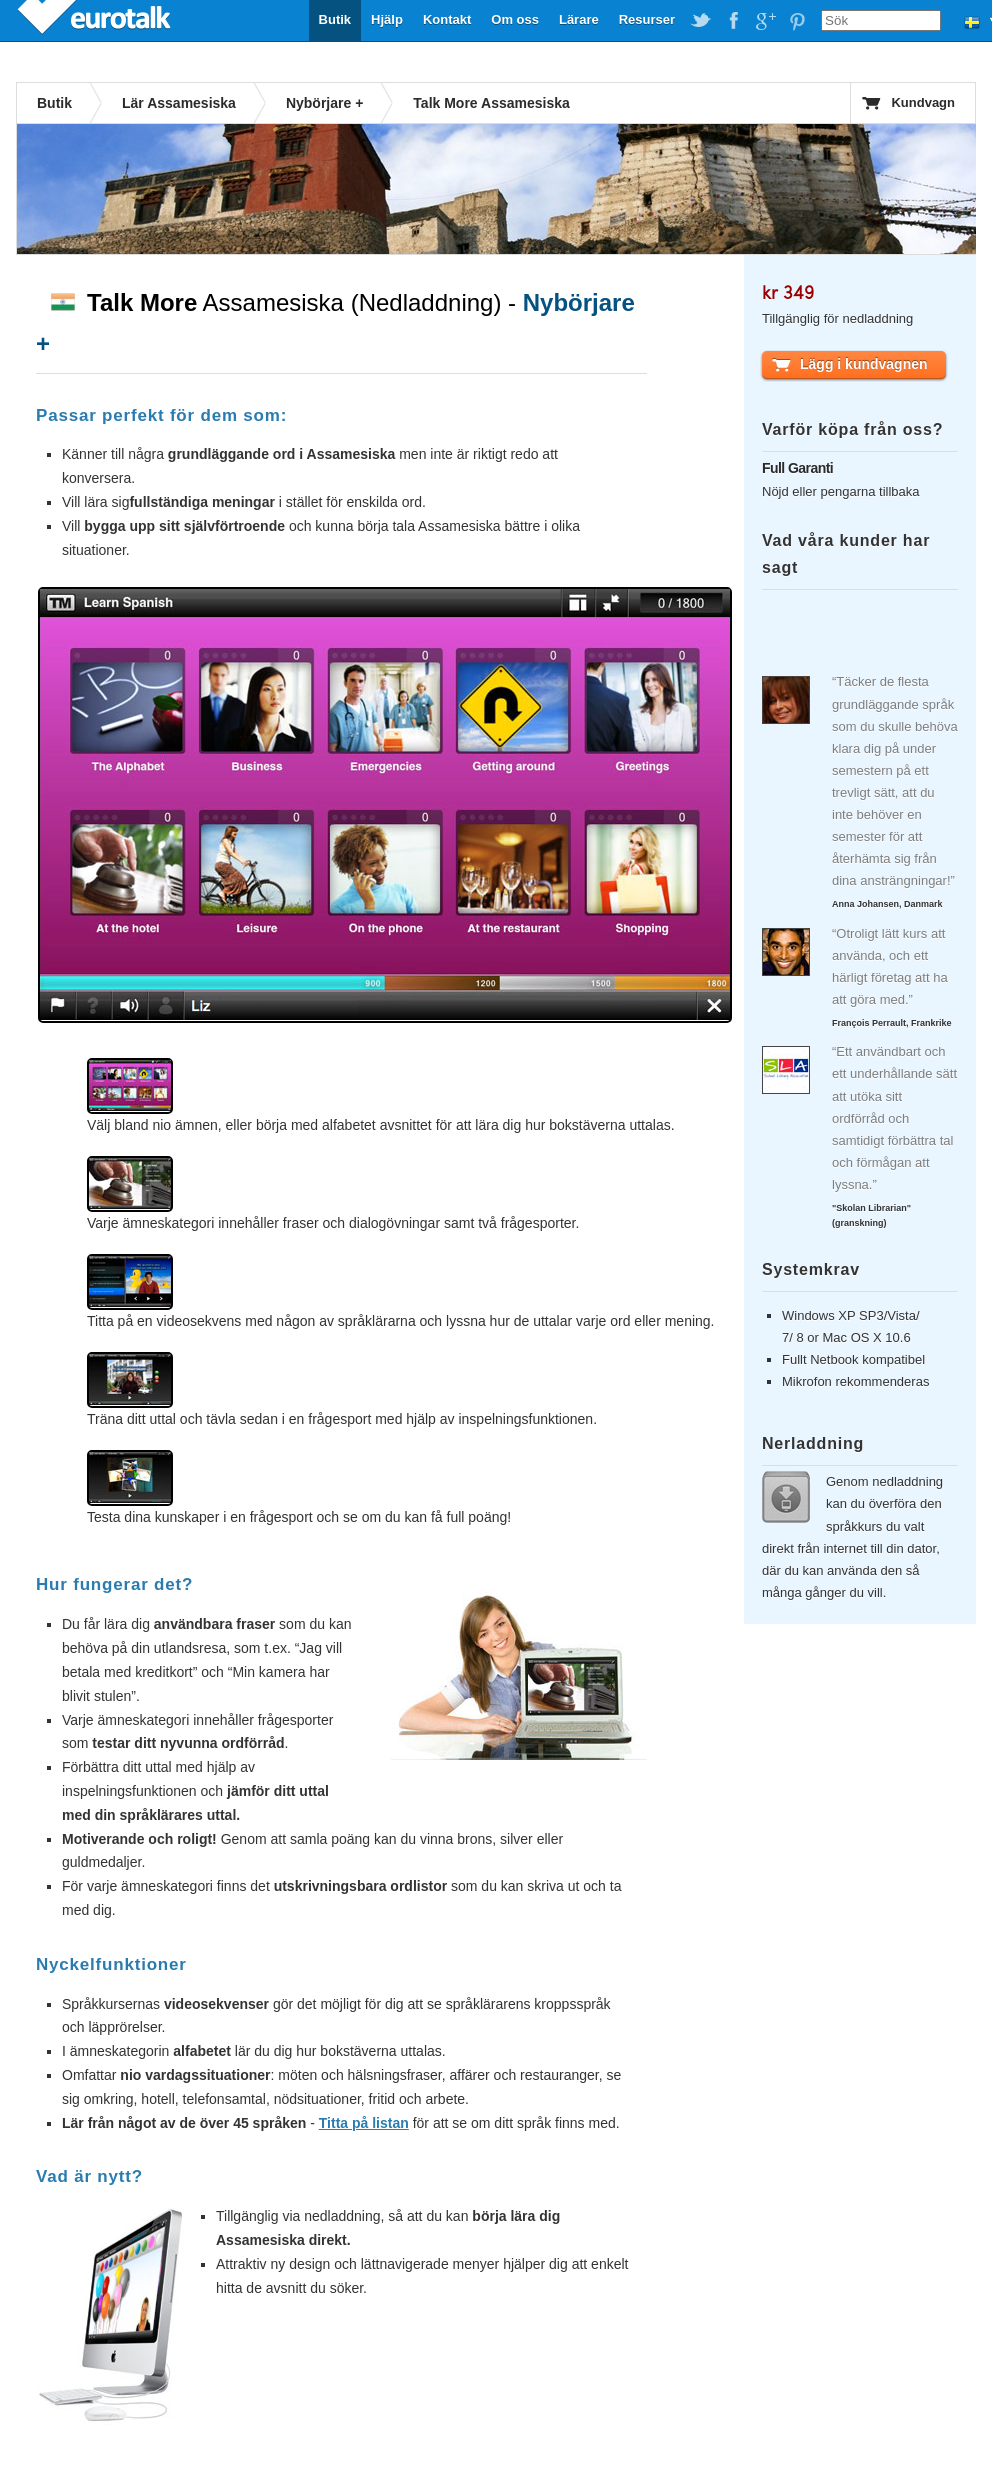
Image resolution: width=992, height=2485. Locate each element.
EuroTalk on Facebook (733, 21)
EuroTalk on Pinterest (797, 21)
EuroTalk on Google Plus (765, 21)
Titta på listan (364, 2123)
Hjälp (387, 19)
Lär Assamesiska (179, 103)
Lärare (579, 19)
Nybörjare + (324, 103)
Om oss (515, 19)
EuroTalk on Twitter (701, 21)
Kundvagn (923, 102)
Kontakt (447, 19)
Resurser (647, 19)
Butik (335, 19)
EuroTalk (96, 20)
